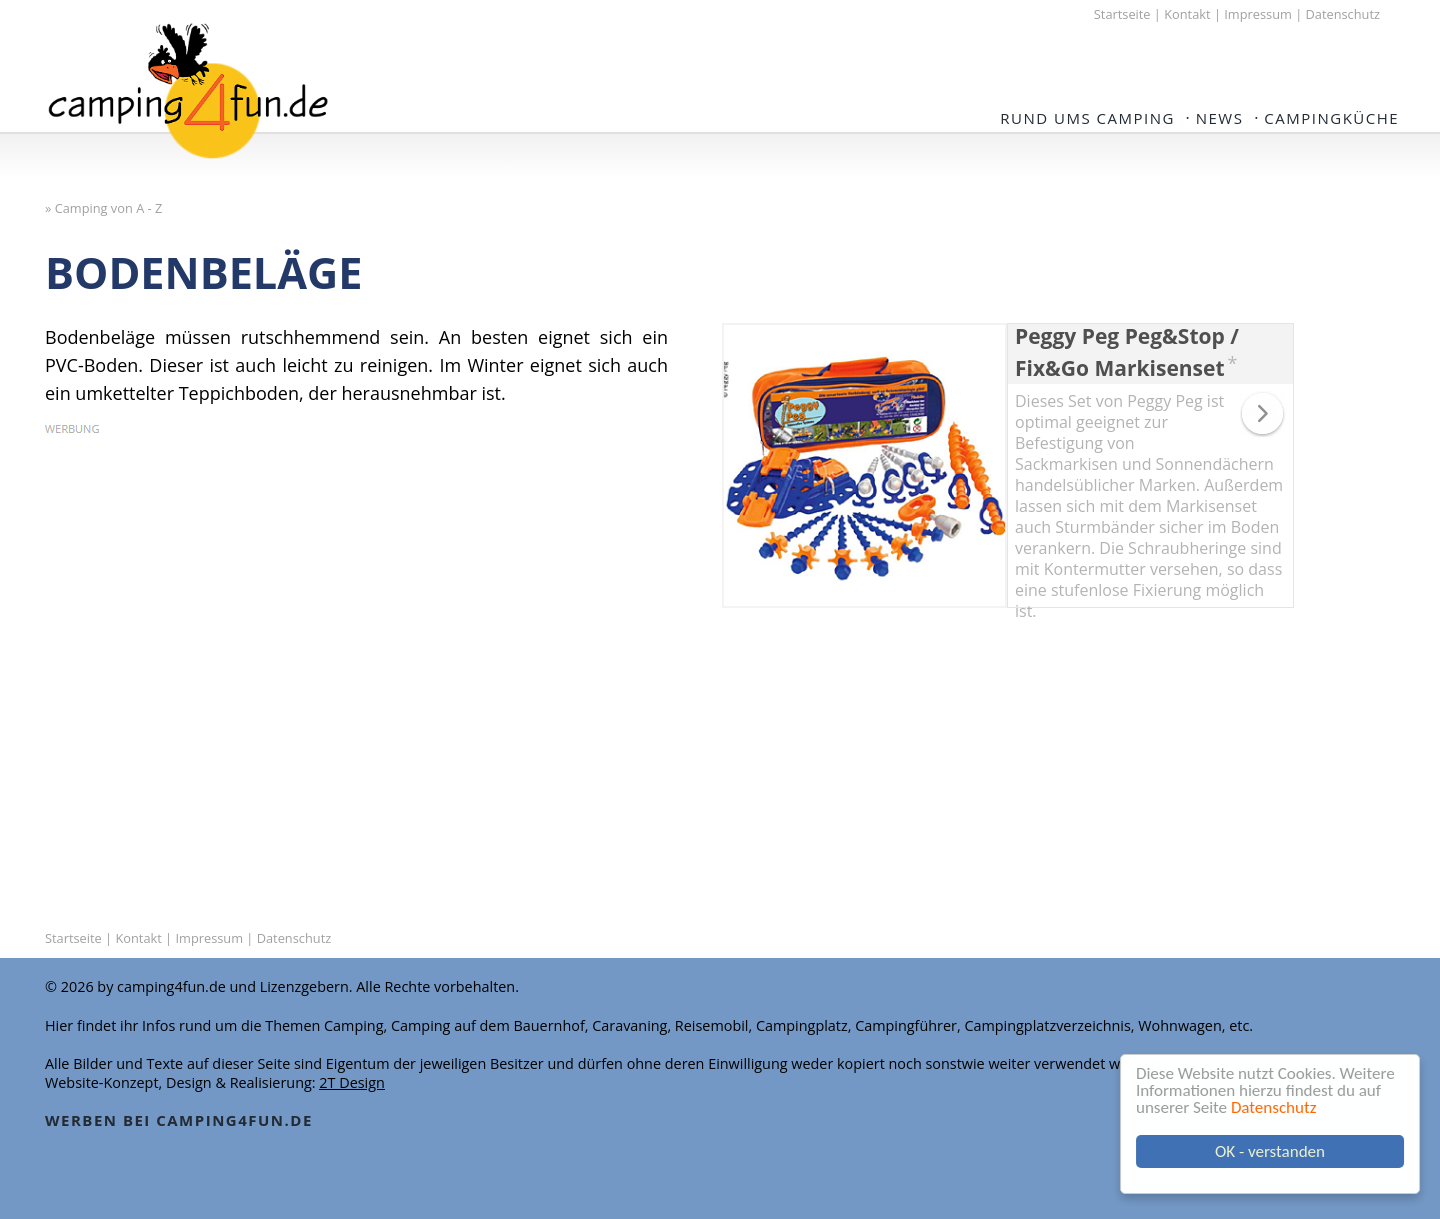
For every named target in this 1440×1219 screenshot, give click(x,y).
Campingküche (1331, 118)
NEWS (1220, 118)
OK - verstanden (1270, 1151)
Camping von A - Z (109, 208)
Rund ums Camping (1087, 118)
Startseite (1122, 14)
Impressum (1258, 14)
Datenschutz (1273, 1107)
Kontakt (1187, 14)
